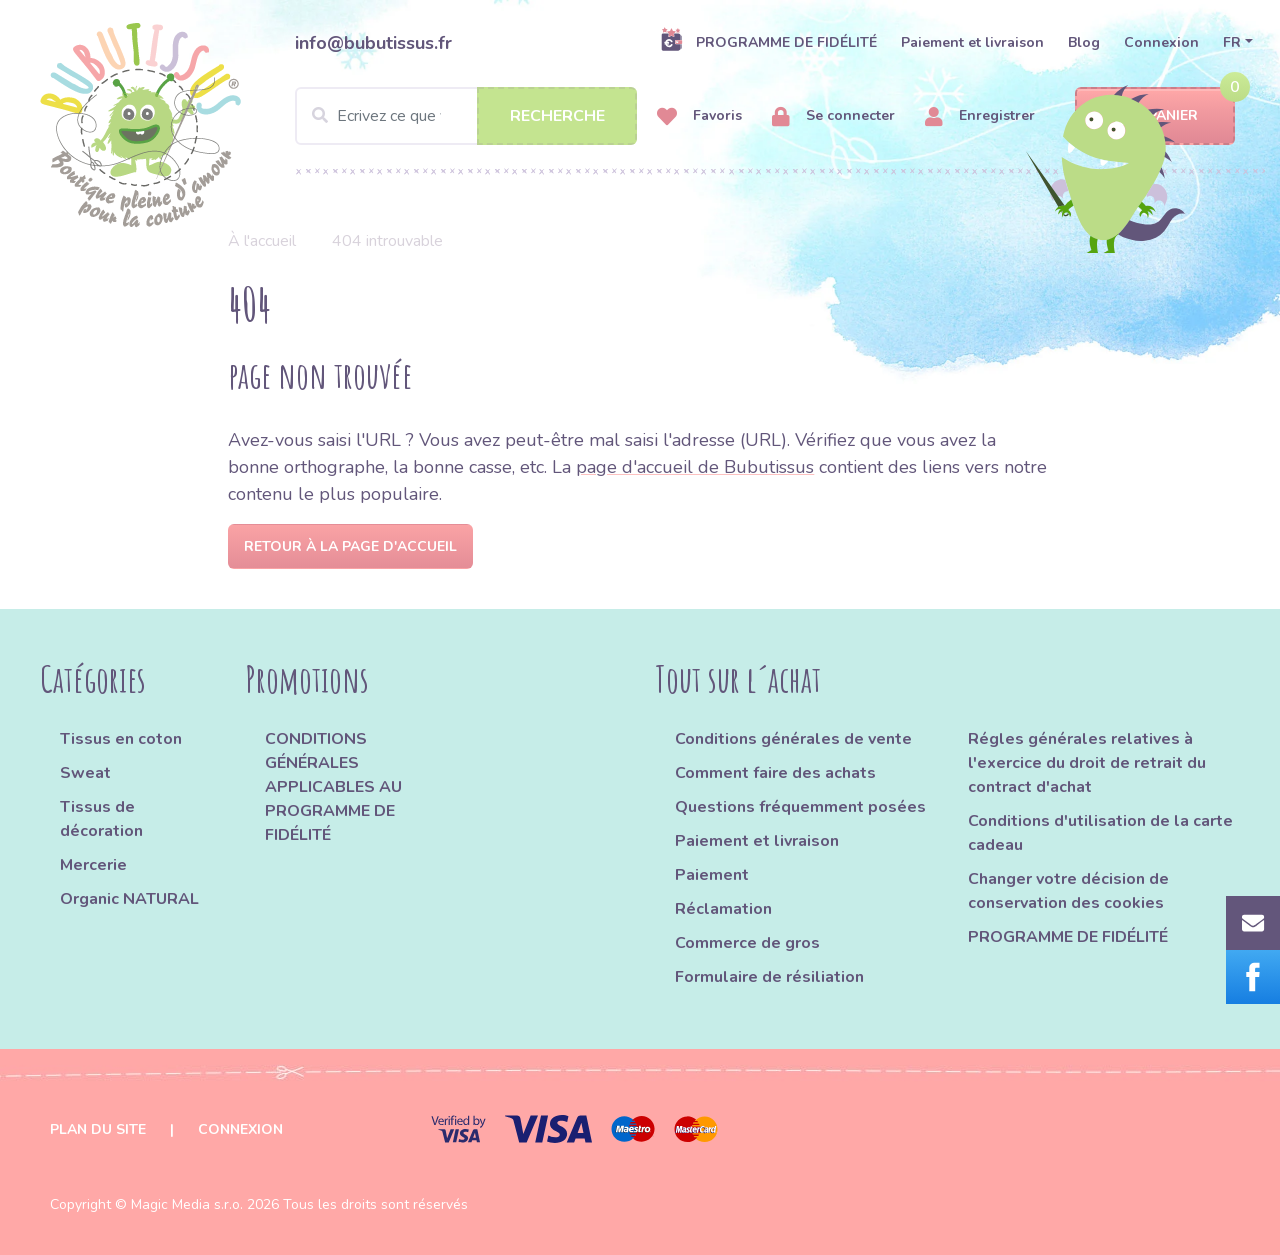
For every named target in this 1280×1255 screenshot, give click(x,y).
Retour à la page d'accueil (350, 546)
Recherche (557, 116)
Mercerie (93, 865)
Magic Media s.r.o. (187, 1204)
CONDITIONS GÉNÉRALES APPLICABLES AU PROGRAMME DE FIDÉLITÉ (333, 787)
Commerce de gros (747, 943)
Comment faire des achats (775, 773)
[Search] (466, 116)
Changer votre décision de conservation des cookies (1068, 891)
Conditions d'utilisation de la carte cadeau (1100, 833)
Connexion (1161, 42)
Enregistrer (980, 116)
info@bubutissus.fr (373, 43)
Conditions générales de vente (793, 739)
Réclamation (723, 909)
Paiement (712, 875)
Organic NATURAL (129, 899)
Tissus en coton (121, 739)
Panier (1155, 116)
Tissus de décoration (101, 819)
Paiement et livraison (972, 42)
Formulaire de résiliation (769, 977)
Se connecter (833, 116)
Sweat (85, 773)
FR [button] (1232, 42)
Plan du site (98, 1129)
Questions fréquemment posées (800, 807)
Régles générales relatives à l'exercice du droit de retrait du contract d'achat (1087, 763)
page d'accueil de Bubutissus (695, 467)
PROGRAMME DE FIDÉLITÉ (768, 42)
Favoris (699, 116)
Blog (1084, 42)
